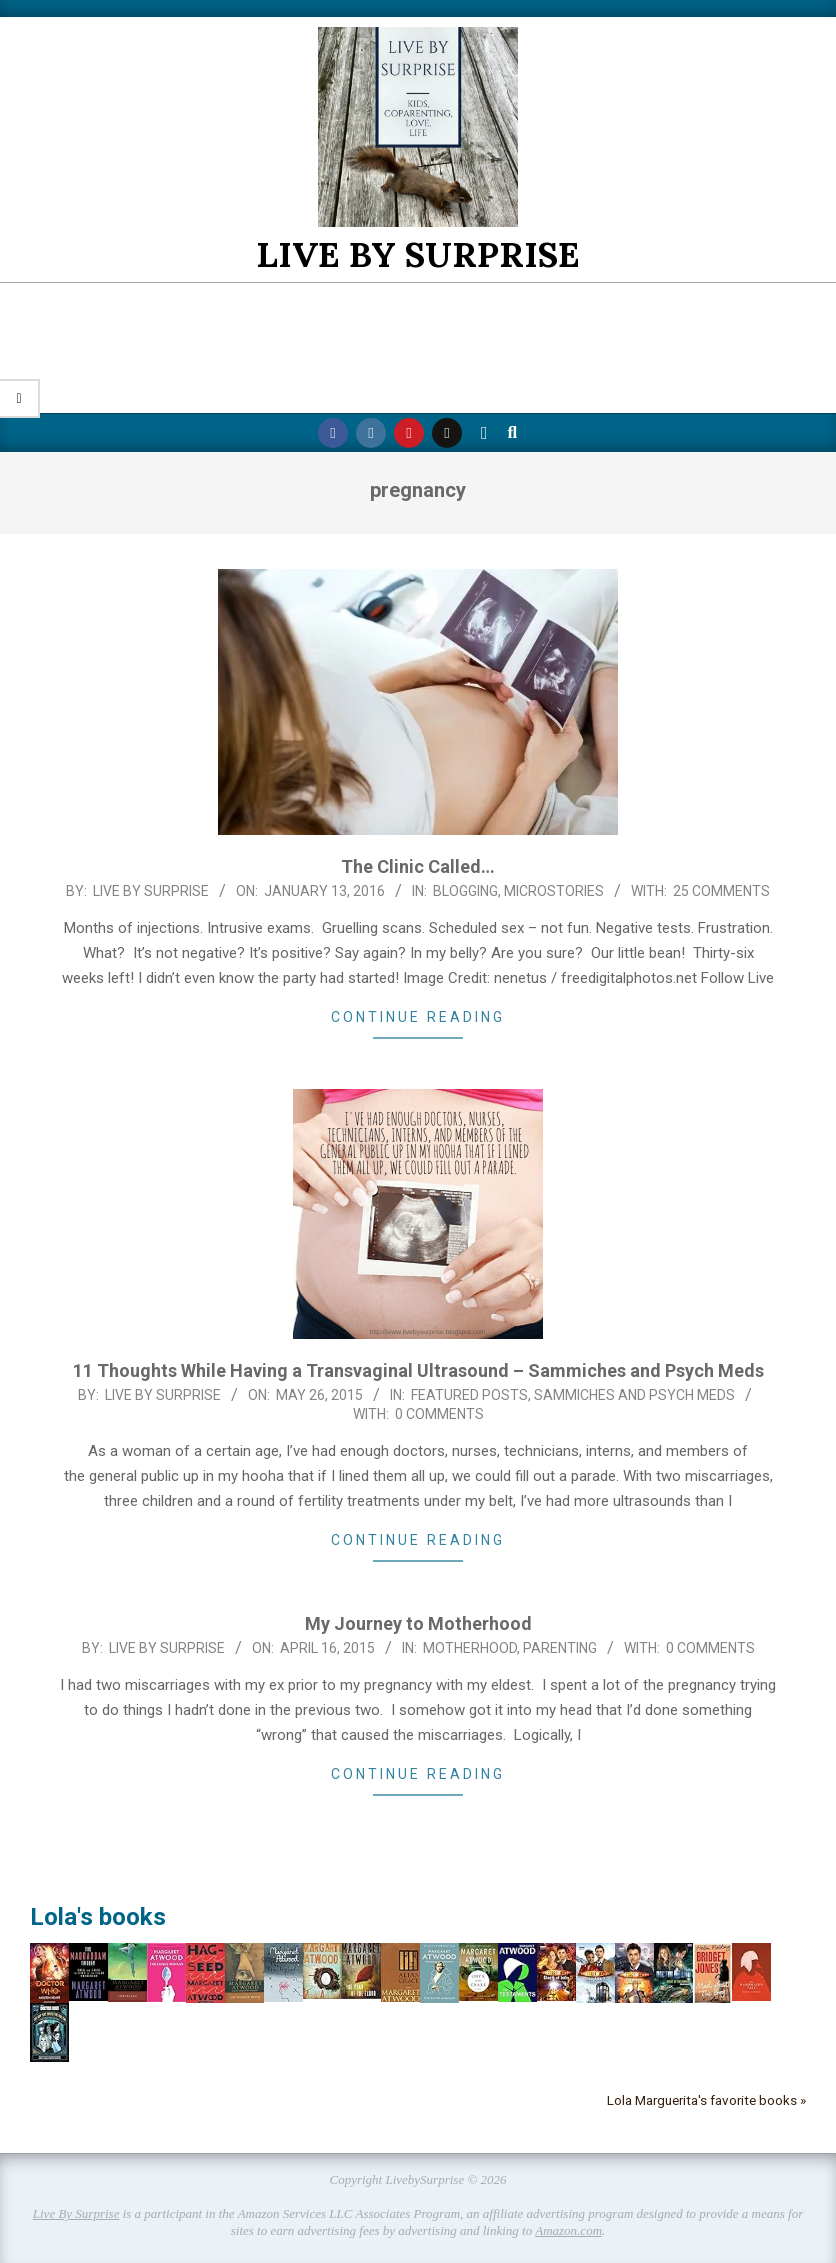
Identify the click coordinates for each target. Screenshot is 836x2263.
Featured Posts (469, 1395)
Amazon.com (568, 2230)
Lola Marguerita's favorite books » (706, 2100)
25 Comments (721, 891)
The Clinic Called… (418, 866)
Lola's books (98, 1917)
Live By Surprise (76, 2213)
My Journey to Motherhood (418, 1623)
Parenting (560, 1648)
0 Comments (439, 1414)
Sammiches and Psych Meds (634, 1395)
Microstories (554, 891)
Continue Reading (418, 1017)
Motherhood (470, 1648)
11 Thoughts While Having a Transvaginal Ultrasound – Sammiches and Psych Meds (418, 1370)
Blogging (465, 891)
